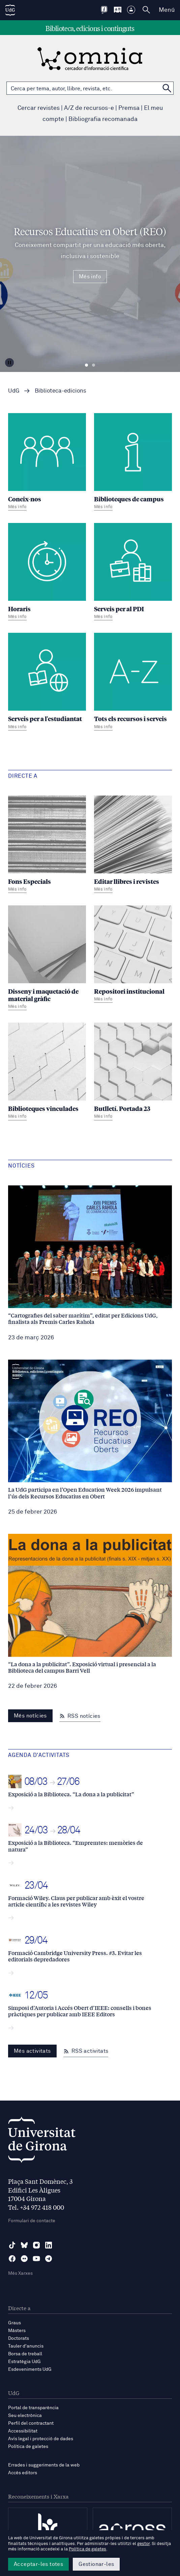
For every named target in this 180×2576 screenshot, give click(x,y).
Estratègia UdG (24, 2361)
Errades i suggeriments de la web (44, 2465)
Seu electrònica (25, 2415)
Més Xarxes (20, 2273)
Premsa (129, 108)
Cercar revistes (39, 108)
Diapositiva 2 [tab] (93, 365)
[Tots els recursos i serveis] (133, 682)
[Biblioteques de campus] (133, 462)
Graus (14, 2323)
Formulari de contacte (31, 2220)
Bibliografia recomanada (103, 119)
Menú (167, 10)
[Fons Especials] (47, 845)
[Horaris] (47, 572)
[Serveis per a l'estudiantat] (47, 682)
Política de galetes (28, 2446)
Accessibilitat (22, 2431)
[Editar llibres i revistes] (133, 845)
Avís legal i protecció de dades (40, 2439)
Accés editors (22, 2473)
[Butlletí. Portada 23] (133, 1072)
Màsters (17, 2330)
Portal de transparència (33, 2408)
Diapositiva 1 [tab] (86, 365)
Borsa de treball (25, 2354)
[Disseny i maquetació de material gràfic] (47, 958)
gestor (143, 2544)
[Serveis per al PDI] (133, 572)
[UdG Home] (10, 10)
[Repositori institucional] (133, 954)
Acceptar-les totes (38, 2564)
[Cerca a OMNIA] (167, 88)
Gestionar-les (96, 2564)
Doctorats (18, 2338)
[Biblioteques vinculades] (47, 1072)
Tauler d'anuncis (25, 2346)
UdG (14, 391)
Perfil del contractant (31, 2423)
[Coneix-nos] (47, 462)
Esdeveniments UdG (30, 2369)
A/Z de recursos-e (89, 108)
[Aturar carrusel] (9, 362)
